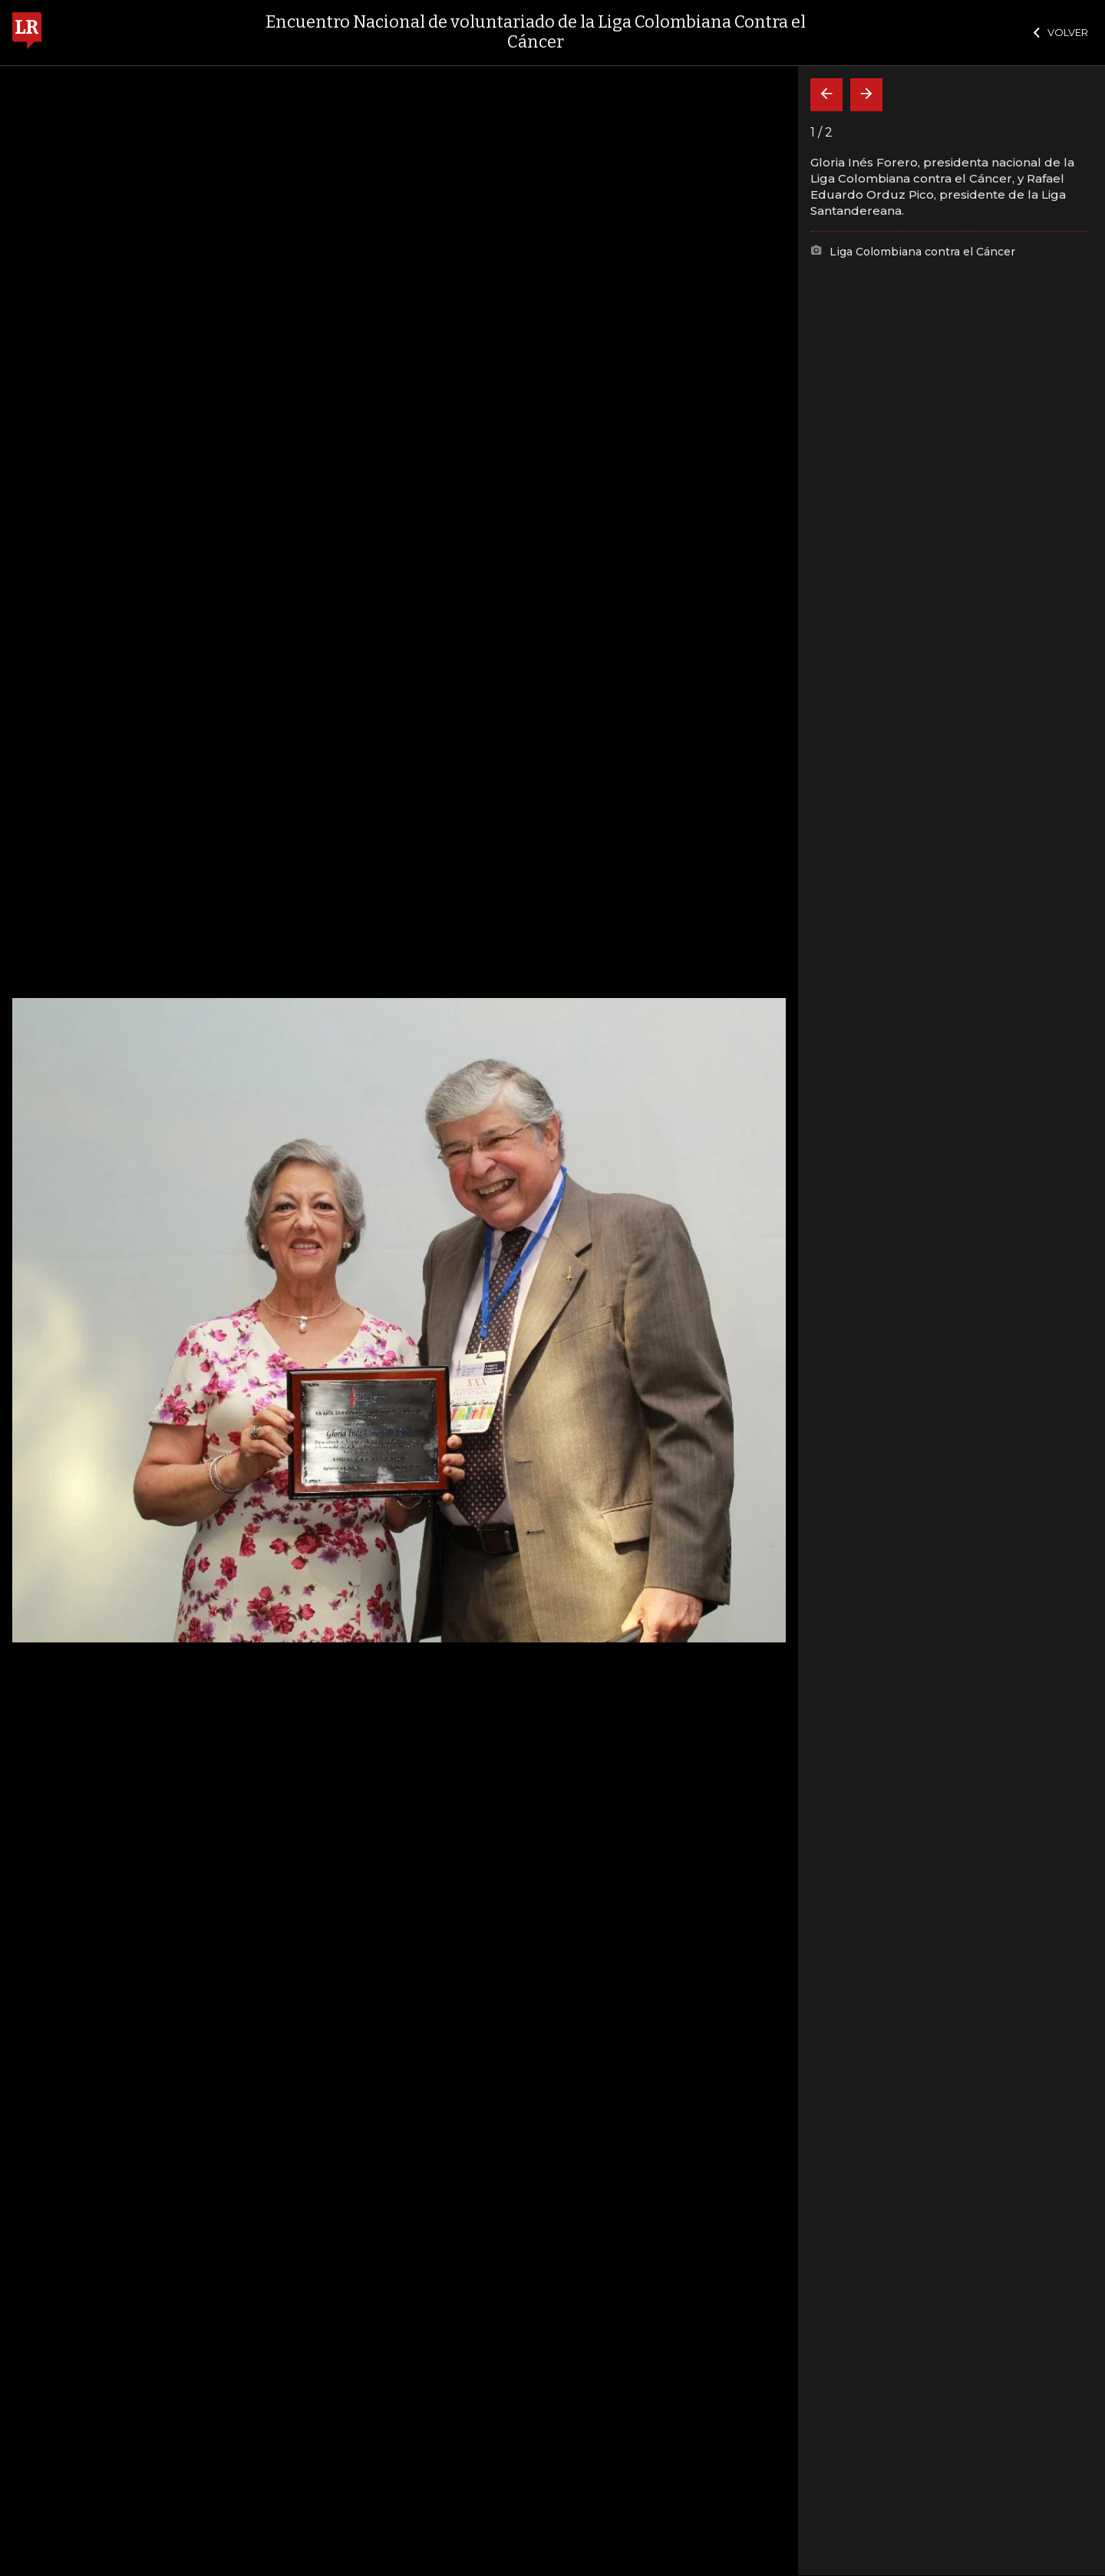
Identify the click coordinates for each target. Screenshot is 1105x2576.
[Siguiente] (866, 94)
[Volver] (826, 94)
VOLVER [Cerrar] (1061, 32)
